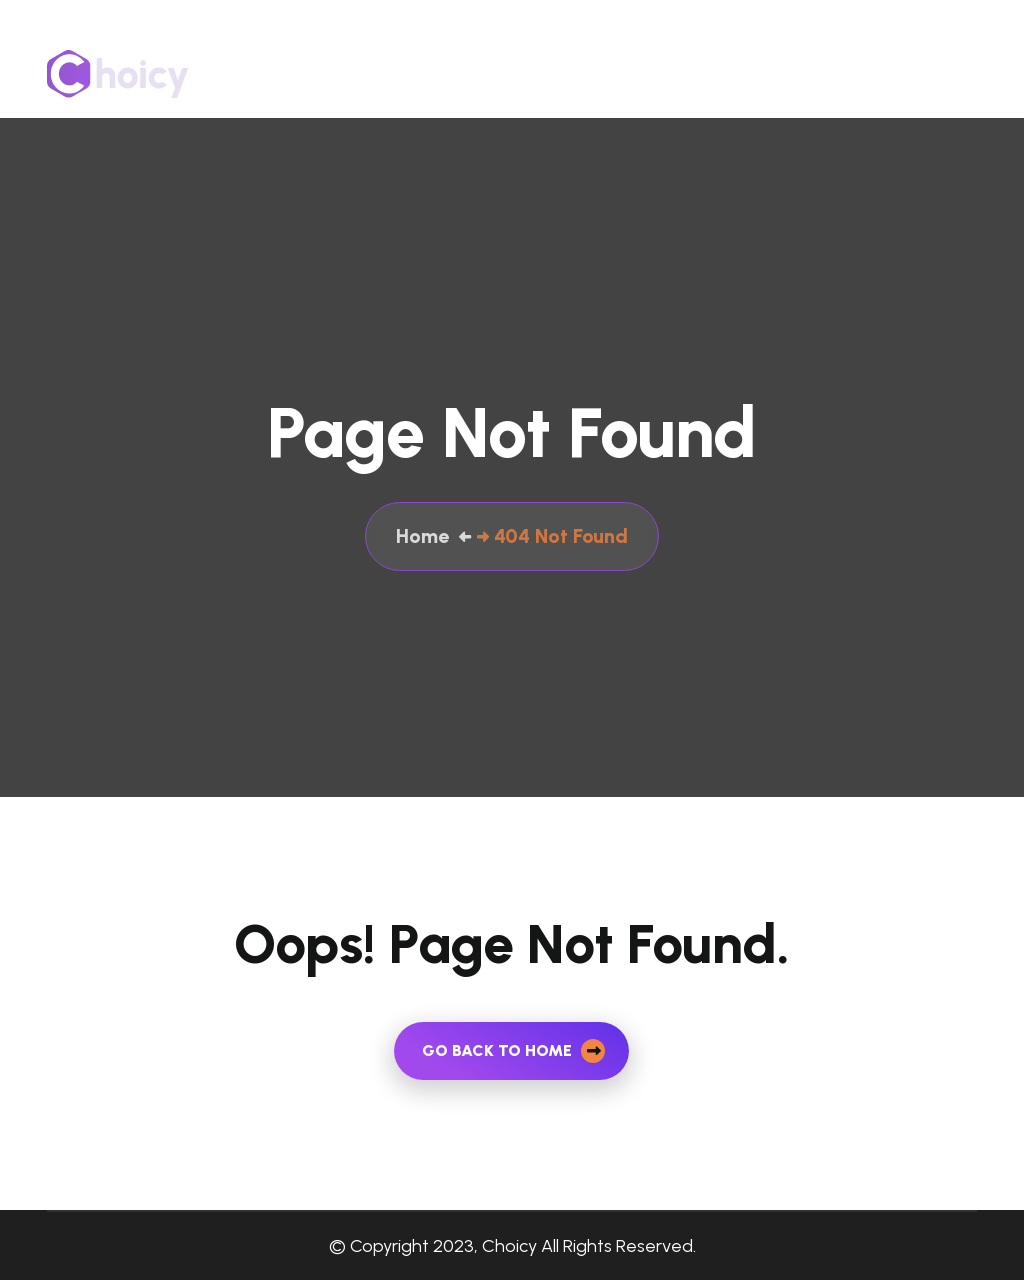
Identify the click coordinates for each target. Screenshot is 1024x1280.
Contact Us (802, 73)
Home (521, 73)
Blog (886, 73)
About (591, 73)
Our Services (687, 73)
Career (952, 73)
